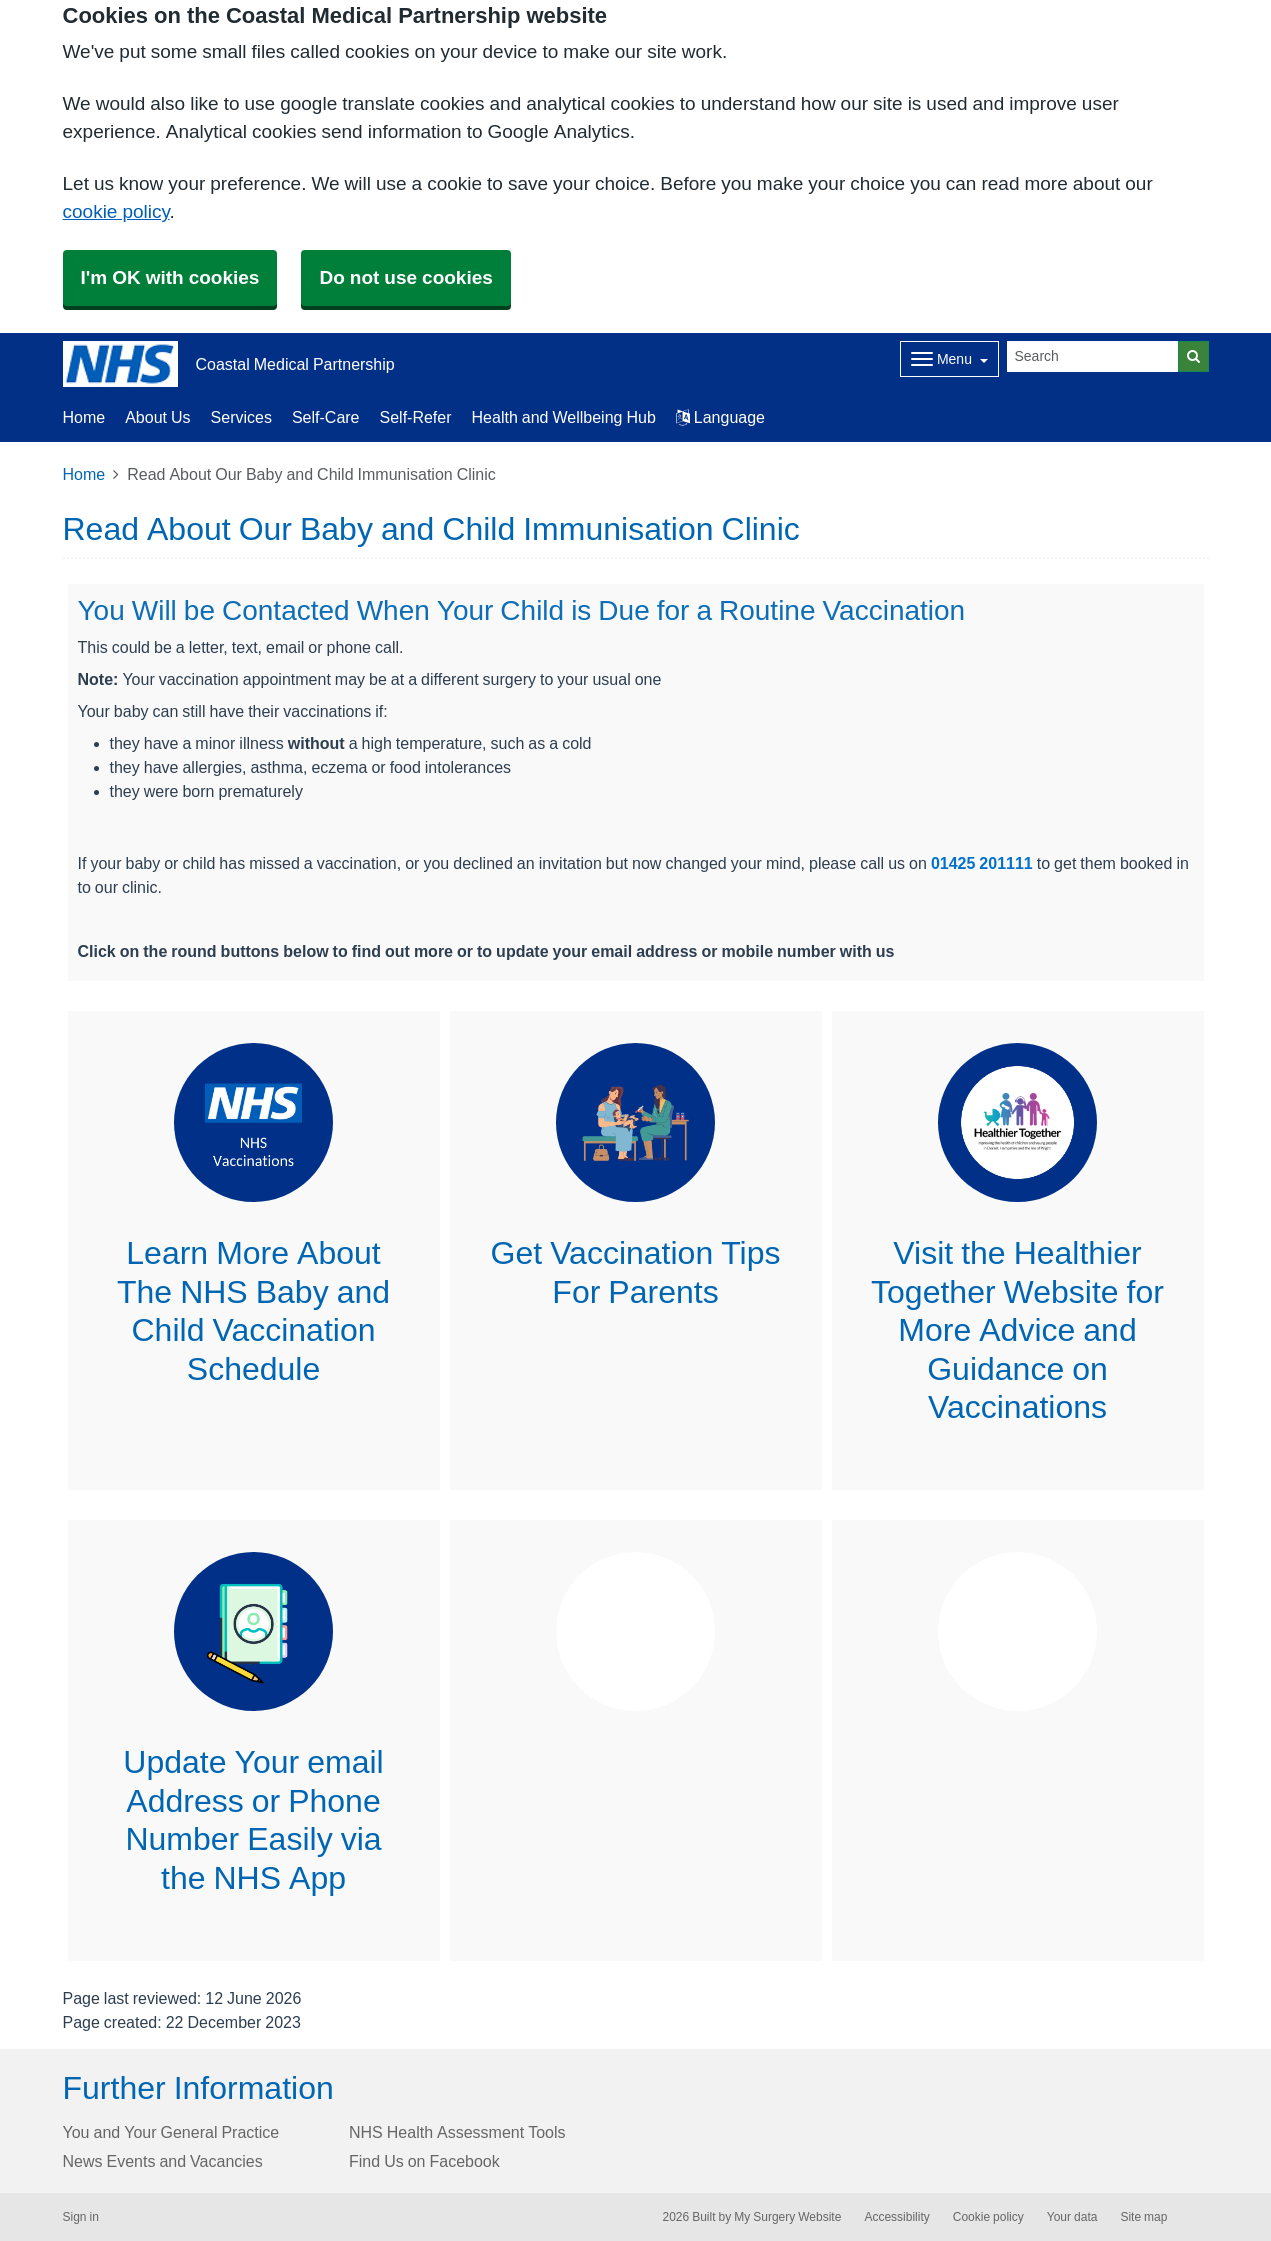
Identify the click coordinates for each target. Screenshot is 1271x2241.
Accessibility (896, 2217)
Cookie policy (988, 2217)
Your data (1072, 2217)
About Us (157, 417)
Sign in (81, 2217)
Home (84, 417)
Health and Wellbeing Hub (564, 417)
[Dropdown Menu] (949, 359)
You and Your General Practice (171, 2132)
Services (241, 417)
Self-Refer (416, 417)
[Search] (1093, 356)
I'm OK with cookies (170, 277)
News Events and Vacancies (163, 2161)
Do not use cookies (405, 277)
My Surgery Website (787, 2217)
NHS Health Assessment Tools (457, 2132)
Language (720, 417)
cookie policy (116, 211)
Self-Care (326, 417)
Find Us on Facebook (424, 2161)
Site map (1143, 2217)
